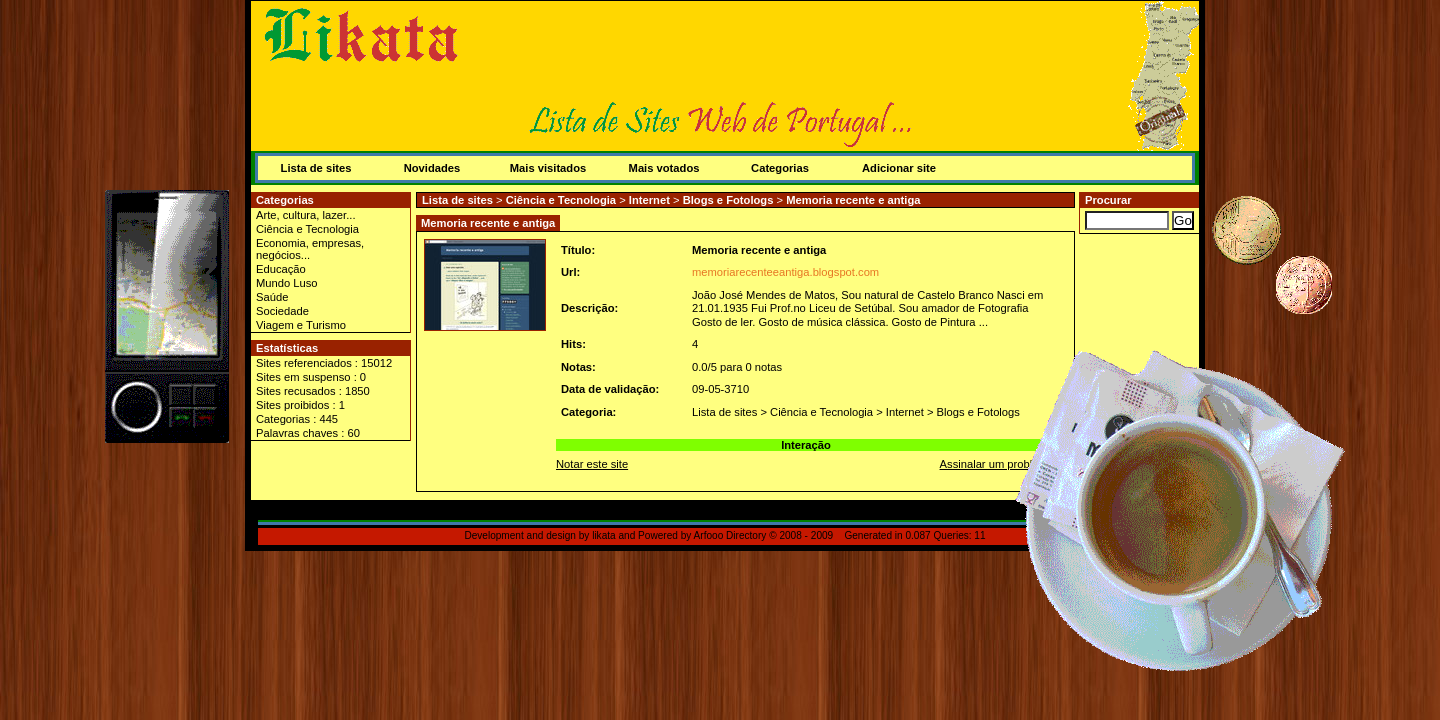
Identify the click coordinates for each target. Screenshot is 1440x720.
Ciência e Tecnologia (307, 229)
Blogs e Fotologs (728, 200)
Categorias (780, 168)
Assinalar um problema (997, 464)
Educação (281, 269)
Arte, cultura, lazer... (306, 215)
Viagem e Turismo (301, 325)
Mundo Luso (287, 283)
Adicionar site (899, 168)
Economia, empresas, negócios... (310, 249)
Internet (649, 200)
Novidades (432, 168)
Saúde (272, 297)
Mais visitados (548, 168)
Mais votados (664, 168)
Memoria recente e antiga (853, 200)
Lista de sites (316, 168)
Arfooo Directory (730, 535)
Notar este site (592, 464)
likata (604, 535)
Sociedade (282, 311)
